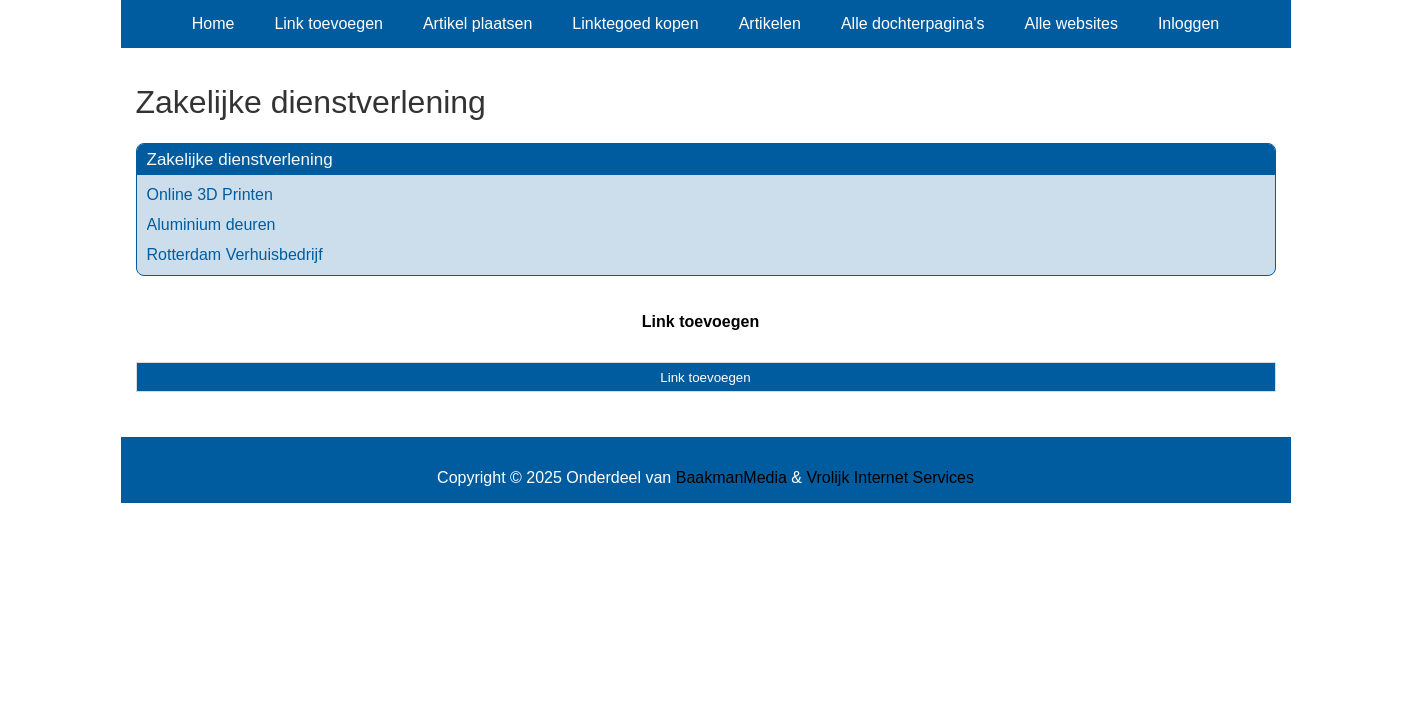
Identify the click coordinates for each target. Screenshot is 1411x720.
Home (213, 23)
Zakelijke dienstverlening (240, 159)
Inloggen (1188, 23)
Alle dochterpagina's (913, 23)
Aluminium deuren (211, 224)
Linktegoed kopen (635, 23)
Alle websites (1071, 23)
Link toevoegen (328, 23)
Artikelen (770, 23)
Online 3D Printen (210, 194)
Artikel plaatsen (477, 23)
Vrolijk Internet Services (889, 477)
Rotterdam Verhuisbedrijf (235, 254)
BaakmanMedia (731, 477)
